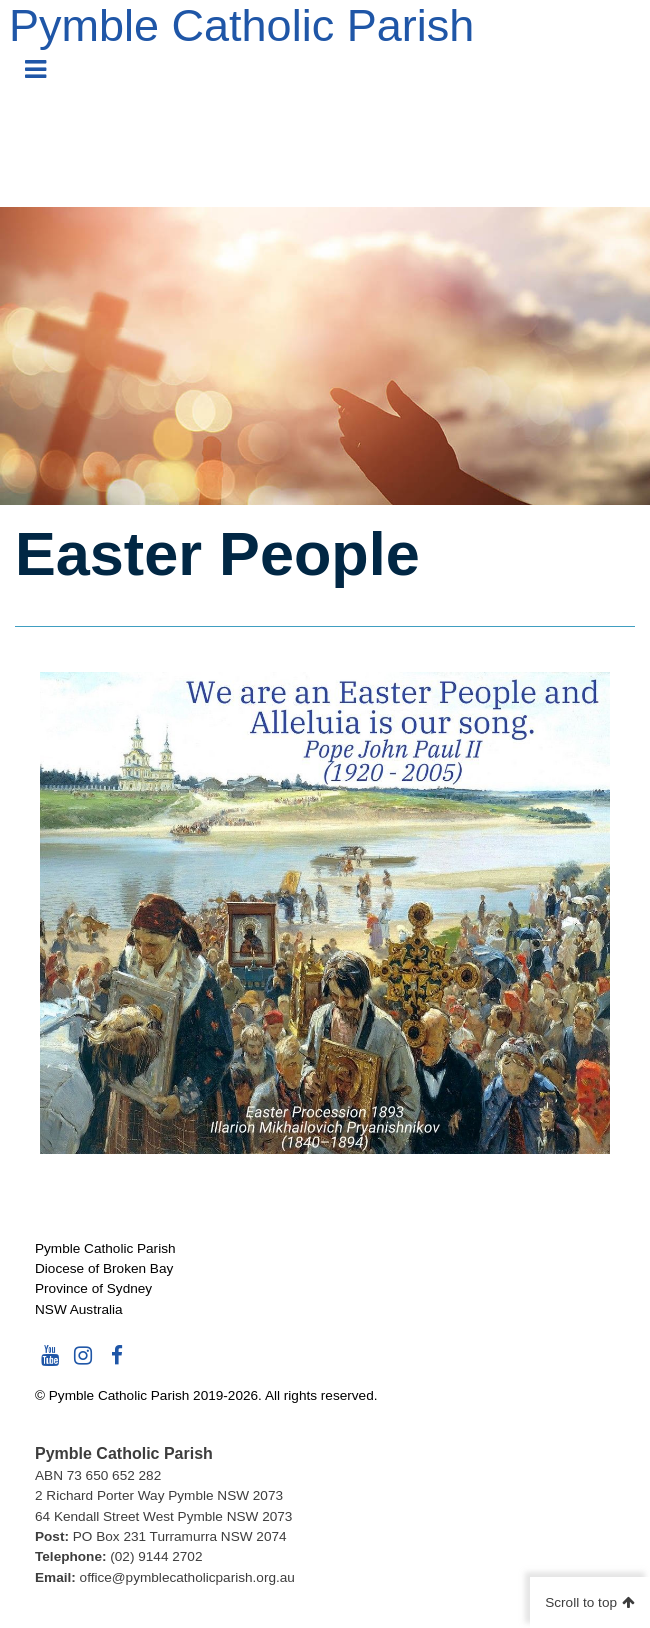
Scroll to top (581, 1602)
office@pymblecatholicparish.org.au (187, 1577)
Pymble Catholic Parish (241, 25)
